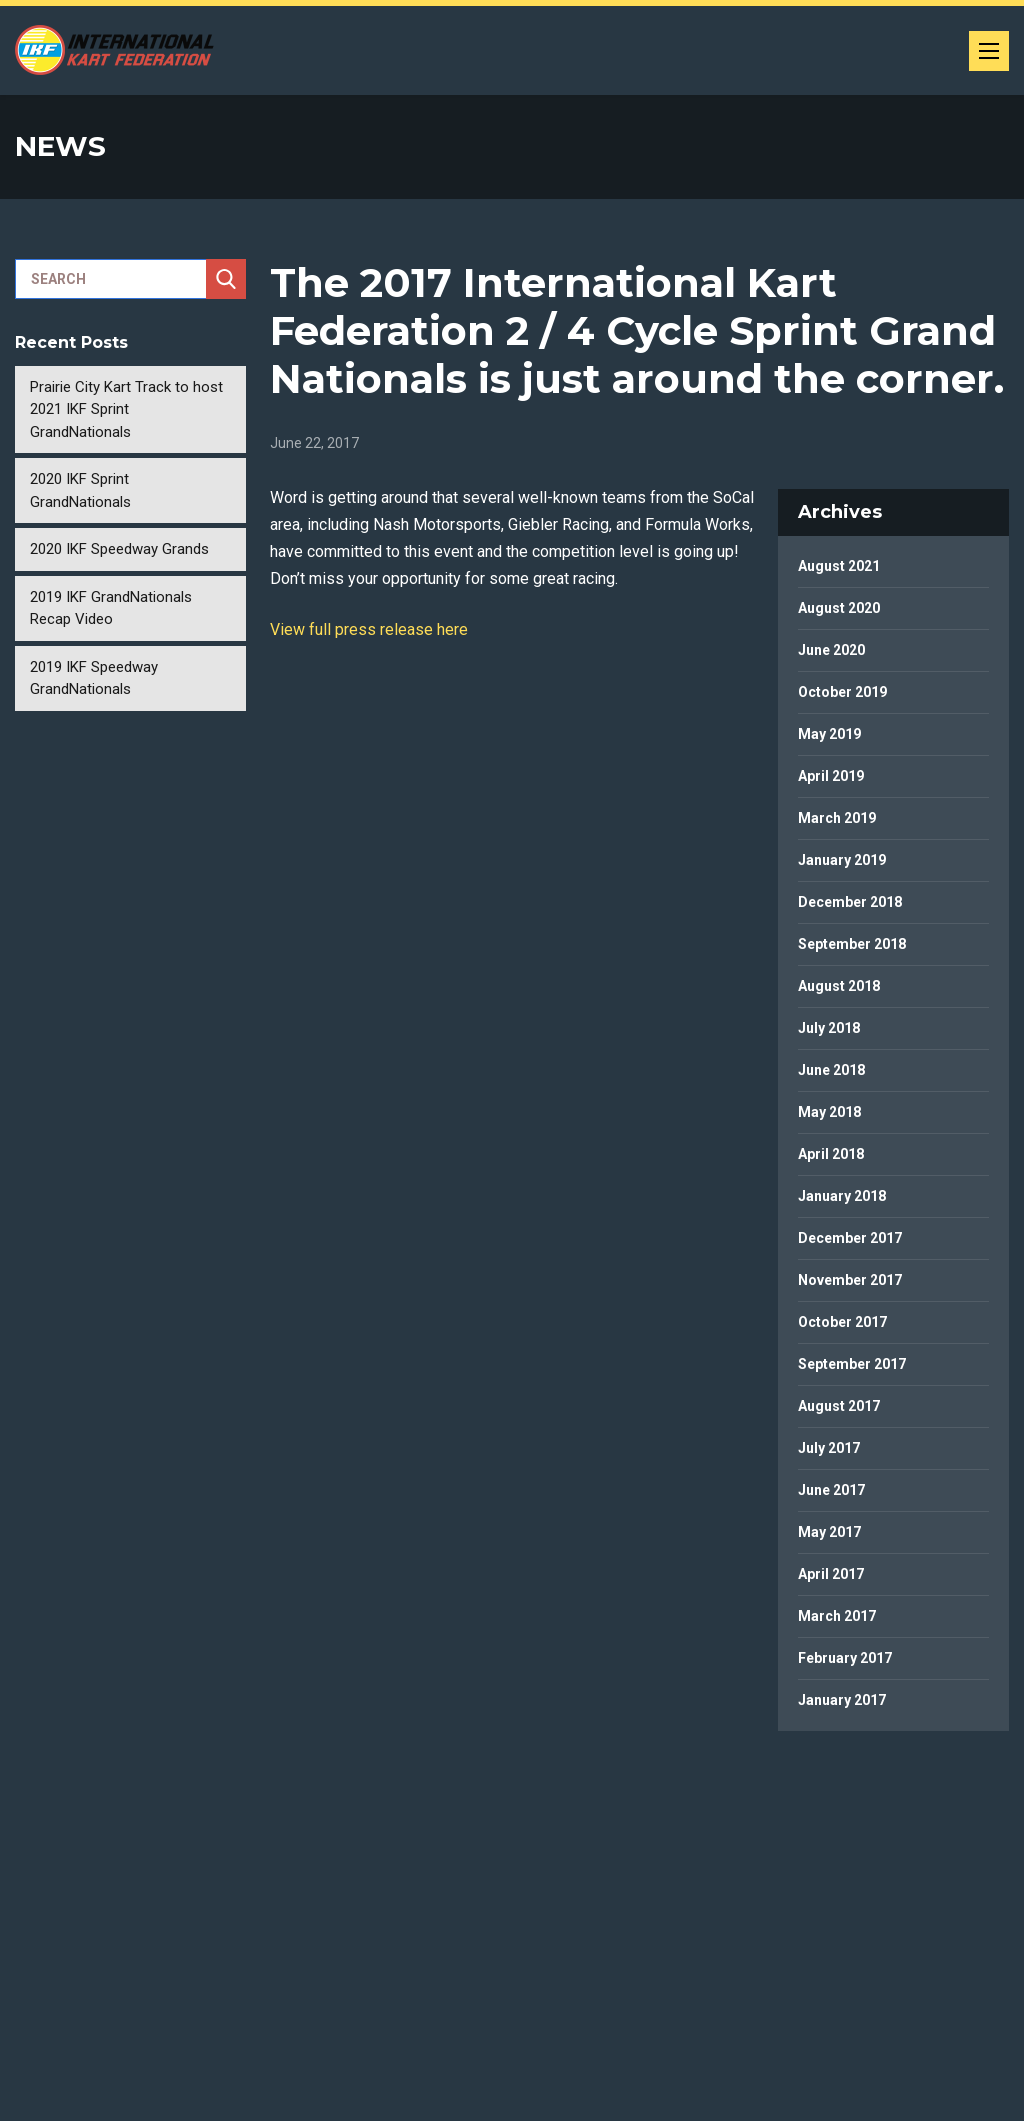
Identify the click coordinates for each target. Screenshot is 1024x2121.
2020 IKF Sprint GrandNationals (80, 490)
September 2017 (852, 1364)
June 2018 (831, 1070)
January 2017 (842, 1700)
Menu (994, 44)
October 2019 (842, 692)
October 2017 (842, 1322)
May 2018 (829, 1112)
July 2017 (829, 1448)
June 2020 (831, 650)
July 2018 (829, 1028)
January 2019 (842, 860)
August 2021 (839, 566)
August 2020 (839, 608)
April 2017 (831, 1574)
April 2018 (831, 1154)
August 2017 (839, 1406)
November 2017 (850, 1280)
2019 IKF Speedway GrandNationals (94, 678)
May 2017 (829, 1532)
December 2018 (850, 902)
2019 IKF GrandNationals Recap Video (111, 608)
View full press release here (369, 629)
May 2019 (829, 734)
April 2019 (831, 776)
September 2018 (852, 944)
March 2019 (837, 818)
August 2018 (839, 986)
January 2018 (842, 1196)
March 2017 (837, 1616)
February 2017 (845, 1658)
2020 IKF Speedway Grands (119, 549)
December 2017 (850, 1238)
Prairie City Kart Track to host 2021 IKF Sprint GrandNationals (126, 409)
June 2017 (831, 1490)
